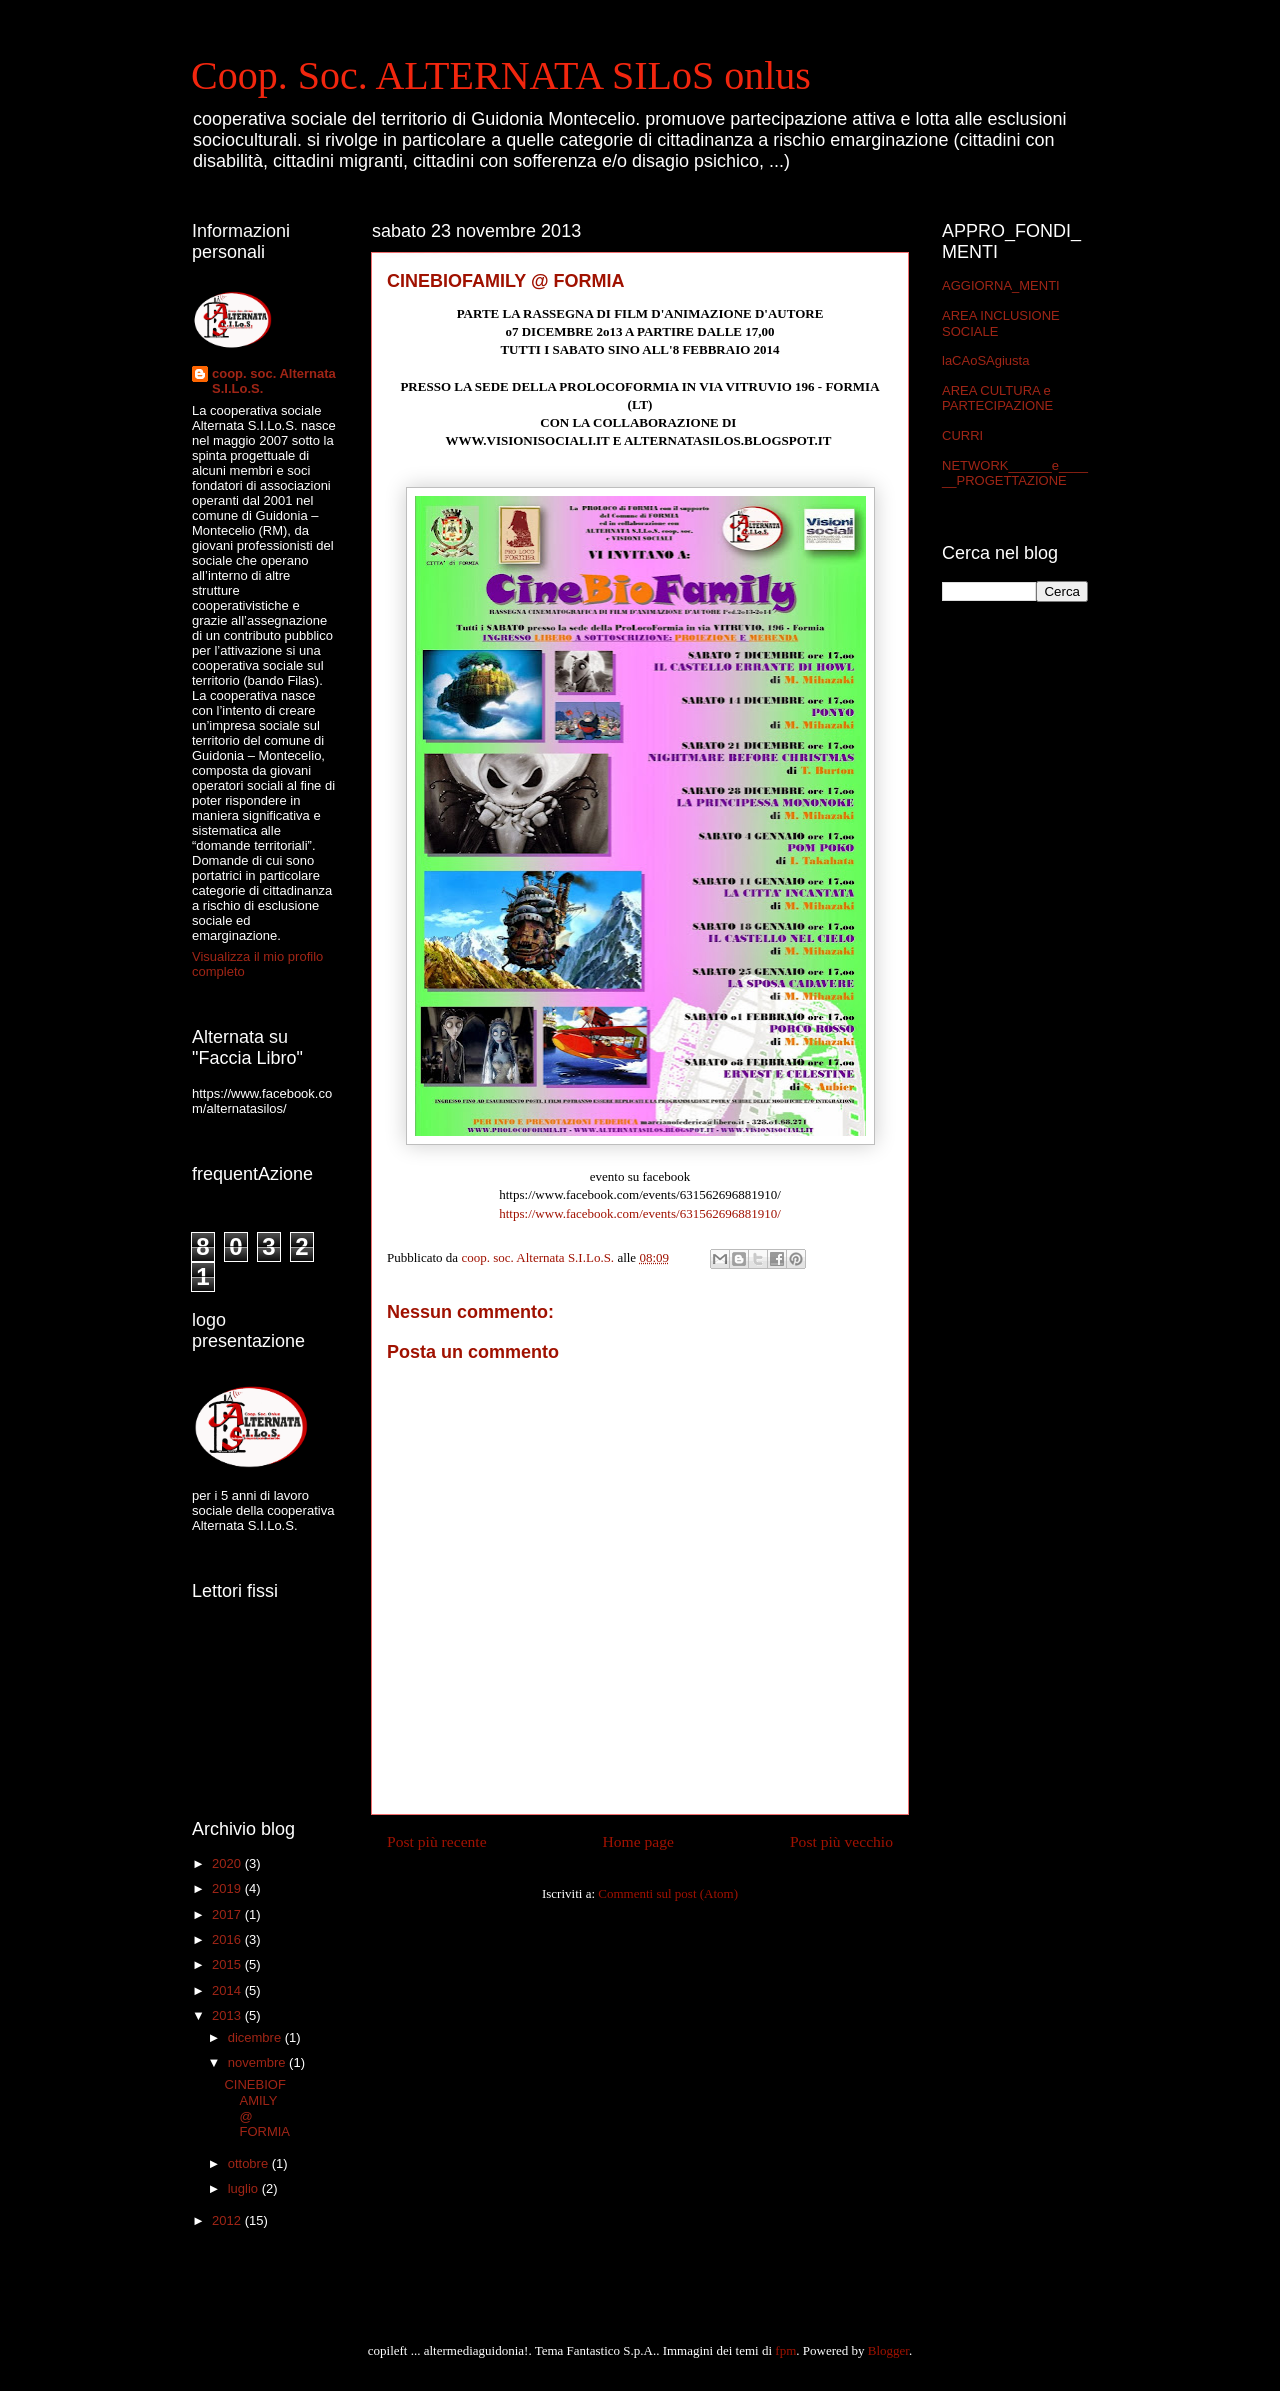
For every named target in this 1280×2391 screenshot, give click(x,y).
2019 (228, 1888)
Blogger (888, 2350)
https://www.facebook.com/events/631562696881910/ (640, 1213)
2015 (228, 1964)
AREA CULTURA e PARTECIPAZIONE (997, 398)
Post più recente (437, 1841)
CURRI (962, 435)
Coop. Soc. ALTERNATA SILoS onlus (501, 75)
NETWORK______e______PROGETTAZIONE (1015, 473)
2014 (228, 1990)
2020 (228, 1863)
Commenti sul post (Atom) (668, 1893)
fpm (785, 2350)
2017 (228, 1914)
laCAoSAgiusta (985, 360)
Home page (638, 1841)
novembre (258, 2062)
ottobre (250, 2163)
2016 (228, 1939)
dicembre (256, 2037)
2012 (228, 2220)
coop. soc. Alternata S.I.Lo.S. (274, 381)
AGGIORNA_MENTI (1001, 285)
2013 (228, 2015)
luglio (245, 2188)
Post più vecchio (841, 1841)
